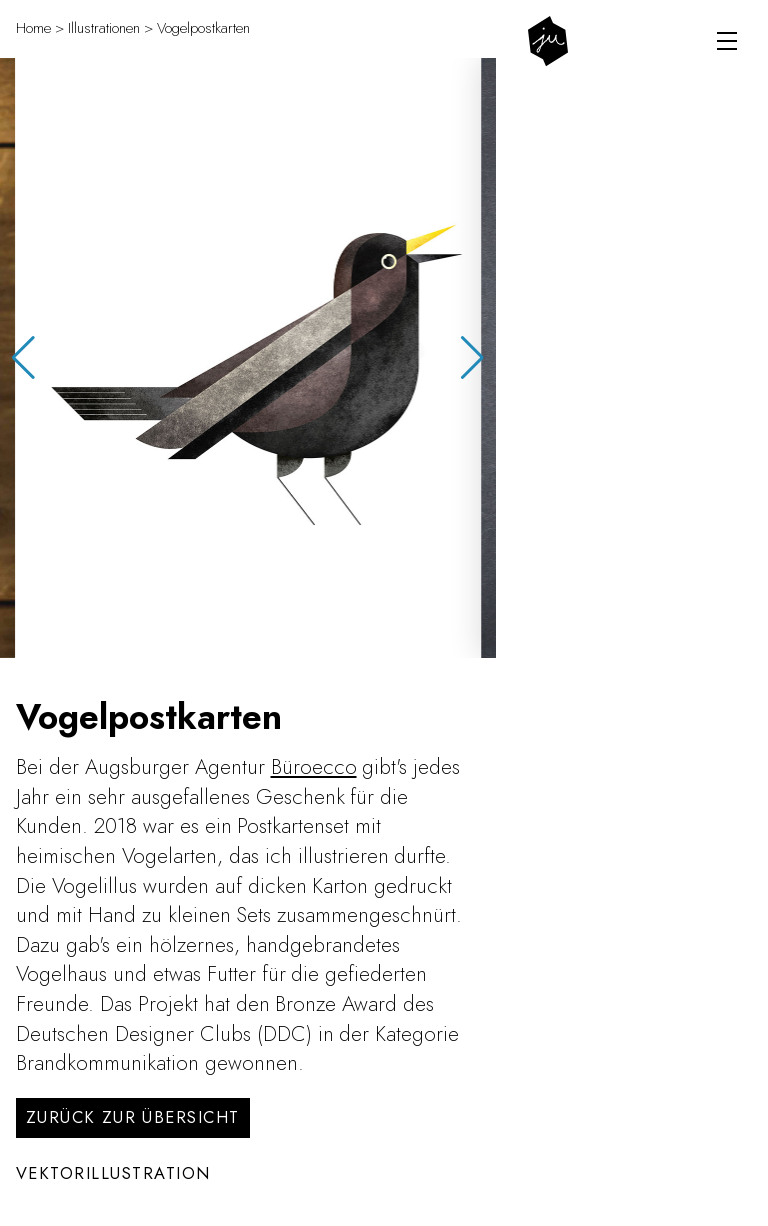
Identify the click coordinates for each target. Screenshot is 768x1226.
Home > (40, 28)
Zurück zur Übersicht (133, 1117)
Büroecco (314, 766)
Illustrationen (104, 28)
